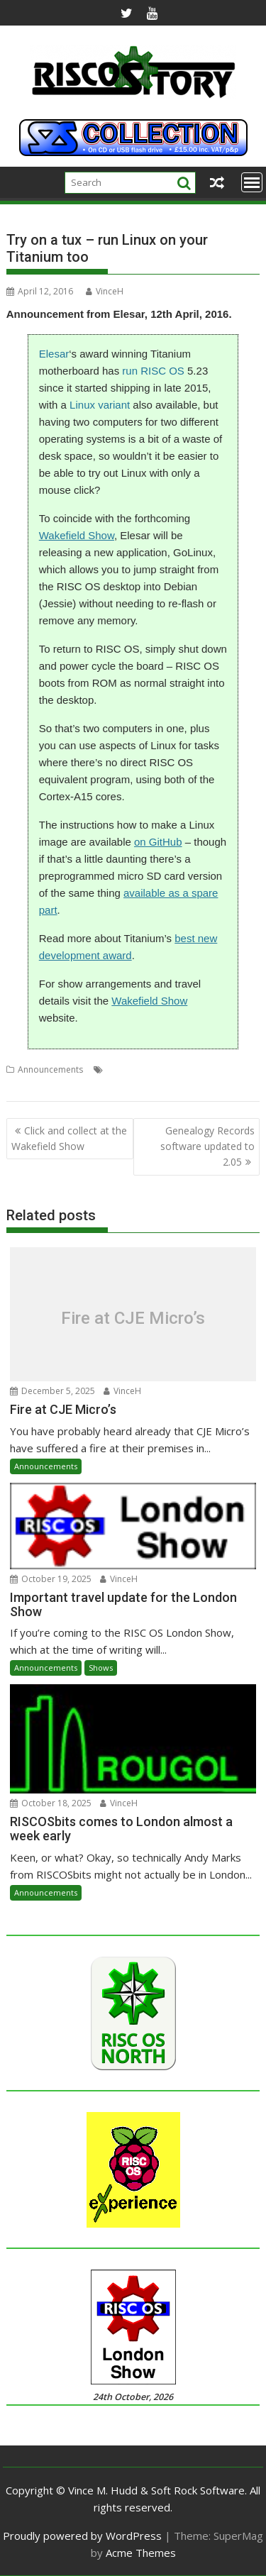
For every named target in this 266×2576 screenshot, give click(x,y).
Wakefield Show (76, 535)
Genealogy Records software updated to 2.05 (207, 1146)
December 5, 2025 (52, 1391)
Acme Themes (141, 2552)
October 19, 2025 (51, 1579)
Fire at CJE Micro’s (133, 1317)
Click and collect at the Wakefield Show (69, 1138)
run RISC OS (153, 371)
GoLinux (217, 1069)
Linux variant (100, 405)
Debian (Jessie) (135, 1069)
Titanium (23, 1086)
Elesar (54, 354)
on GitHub (158, 842)
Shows (101, 1667)
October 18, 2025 (51, 1803)
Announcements (50, 1069)
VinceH (104, 291)
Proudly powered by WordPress (82, 2535)
